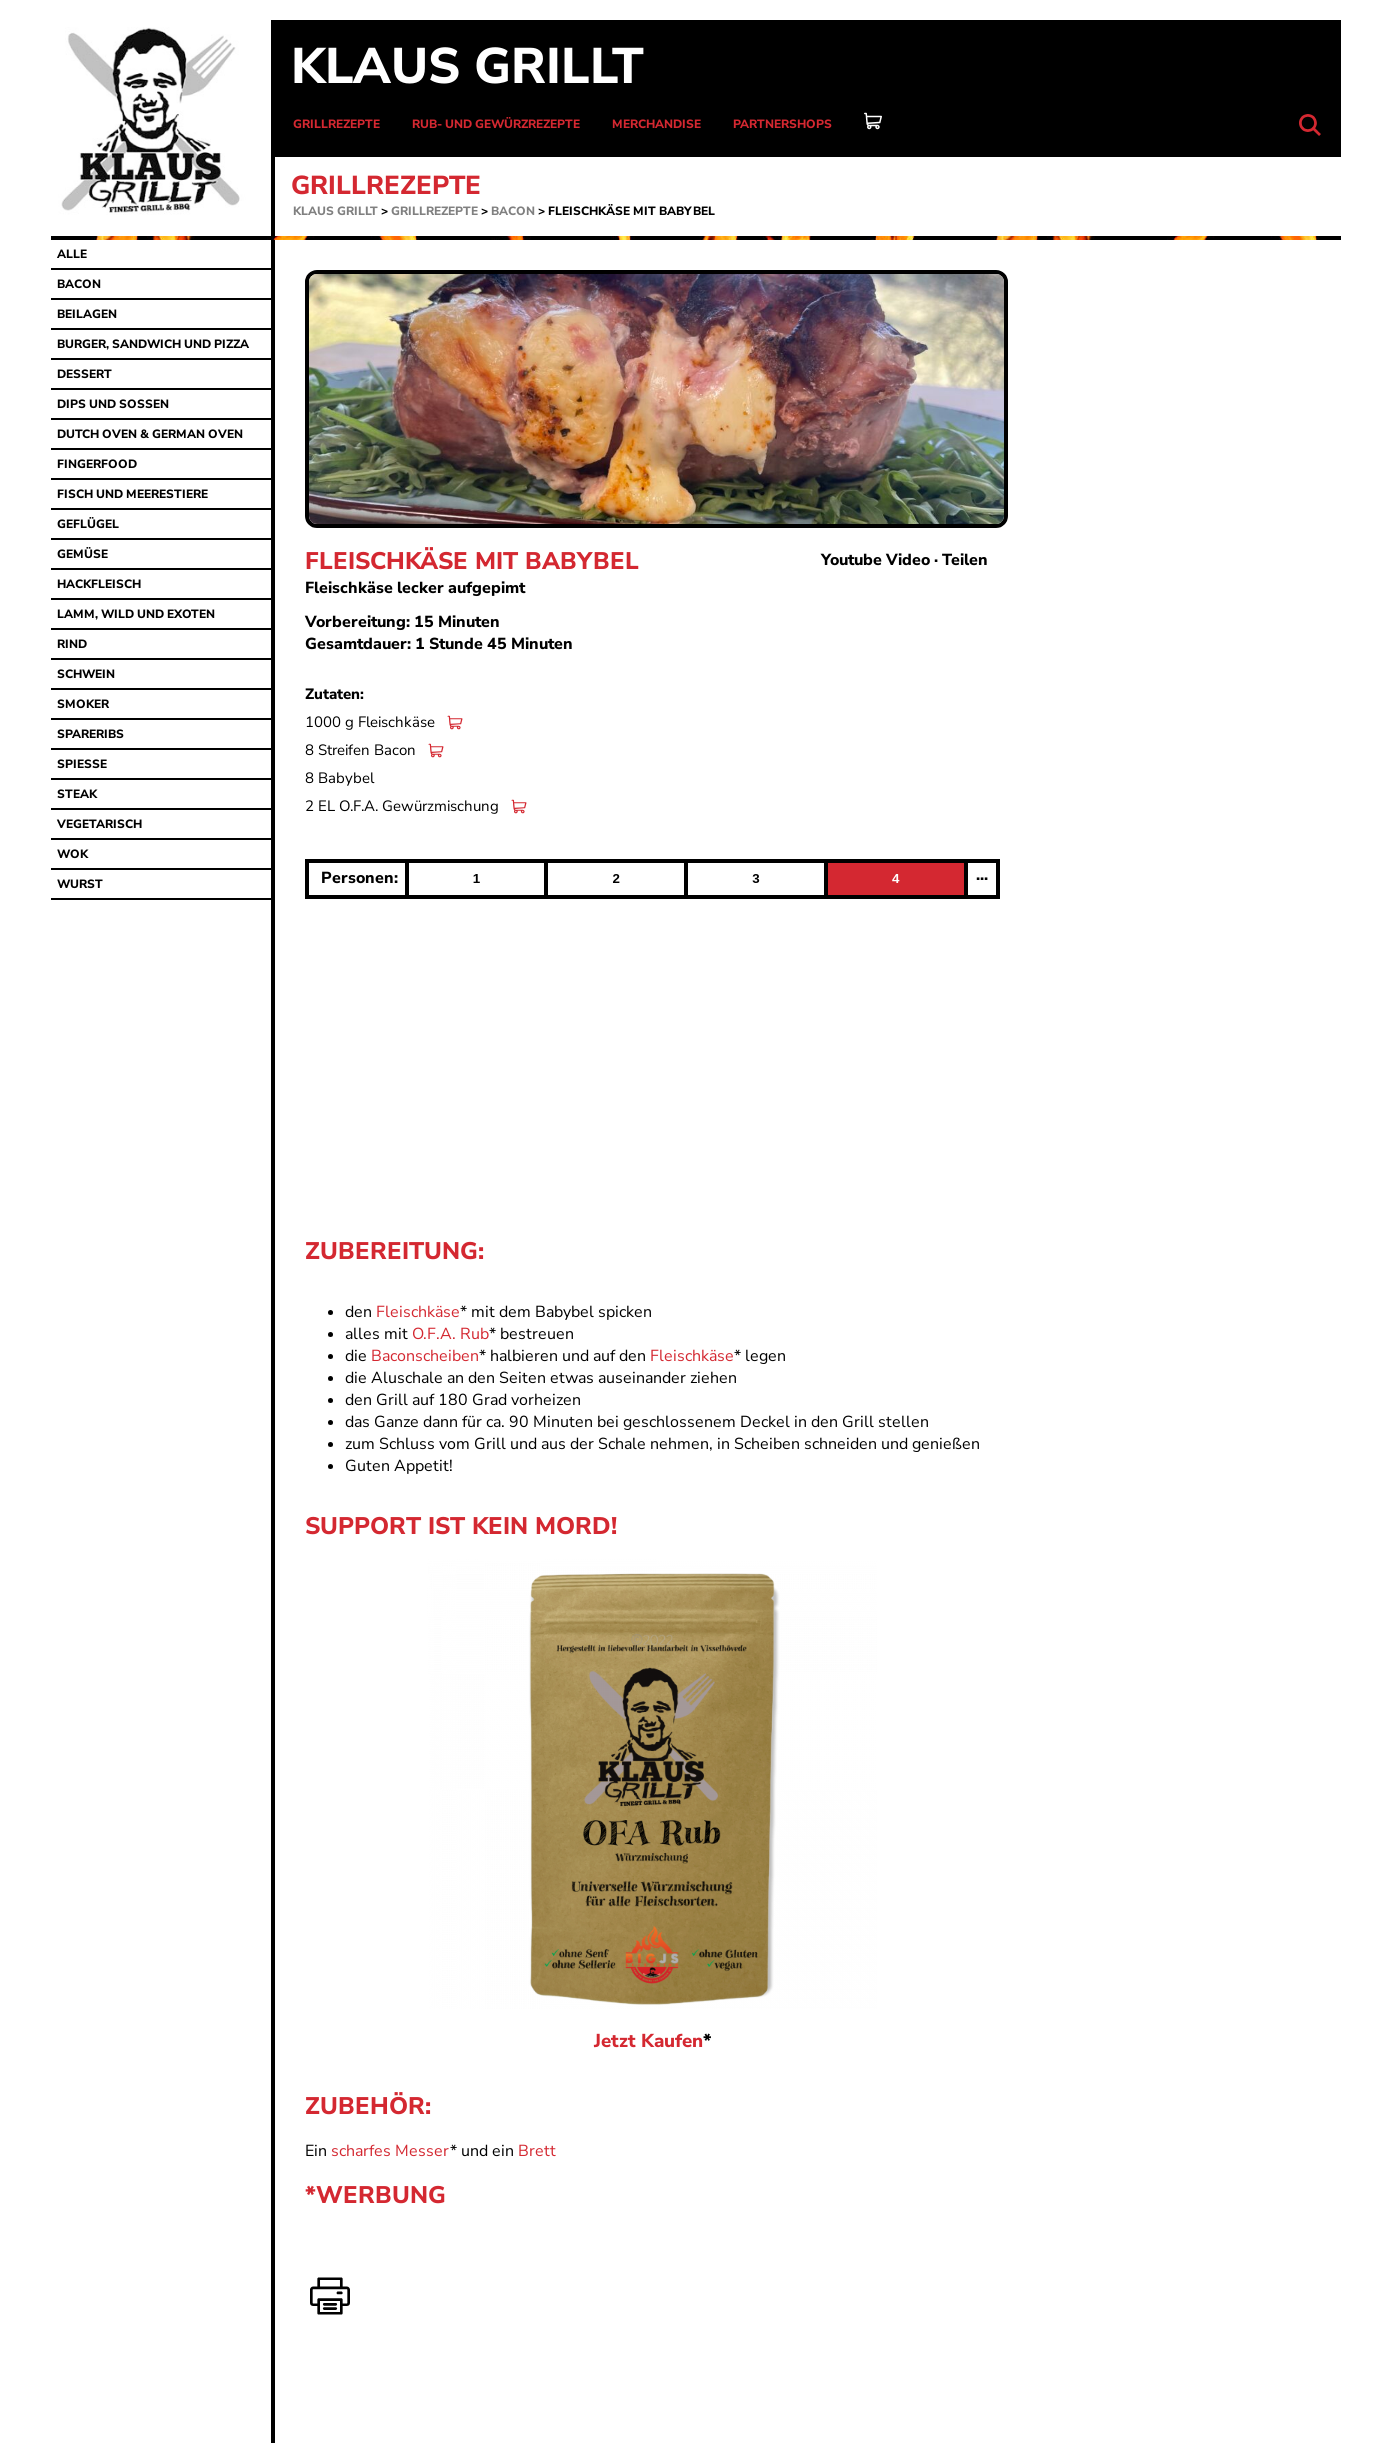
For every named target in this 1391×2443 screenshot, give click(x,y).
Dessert (84, 374)
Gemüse (82, 554)
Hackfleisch (99, 584)
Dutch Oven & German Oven (150, 434)
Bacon (513, 211)
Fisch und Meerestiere (132, 494)
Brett (537, 2151)
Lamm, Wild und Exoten (136, 614)
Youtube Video (875, 560)
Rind (72, 644)
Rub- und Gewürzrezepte (496, 124)
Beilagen (87, 314)
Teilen (965, 560)
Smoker (83, 704)
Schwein (86, 674)
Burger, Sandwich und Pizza (153, 344)
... (982, 875)
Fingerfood (97, 464)
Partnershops (782, 124)
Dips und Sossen (113, 404)
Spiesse (82, 764)
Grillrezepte (336, 124)
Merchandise (656, 124)
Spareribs (90, 734)
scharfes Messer (390, 2151)
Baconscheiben (425, 1356)
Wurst (80, 884)
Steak (77, 794)
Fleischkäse (418, 1312)
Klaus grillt (467, 66)
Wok (72, 854)
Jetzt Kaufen (648, 2041)
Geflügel (88, 524)
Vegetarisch (99, 824)
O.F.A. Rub (450, 1334)
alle (72, 254)
